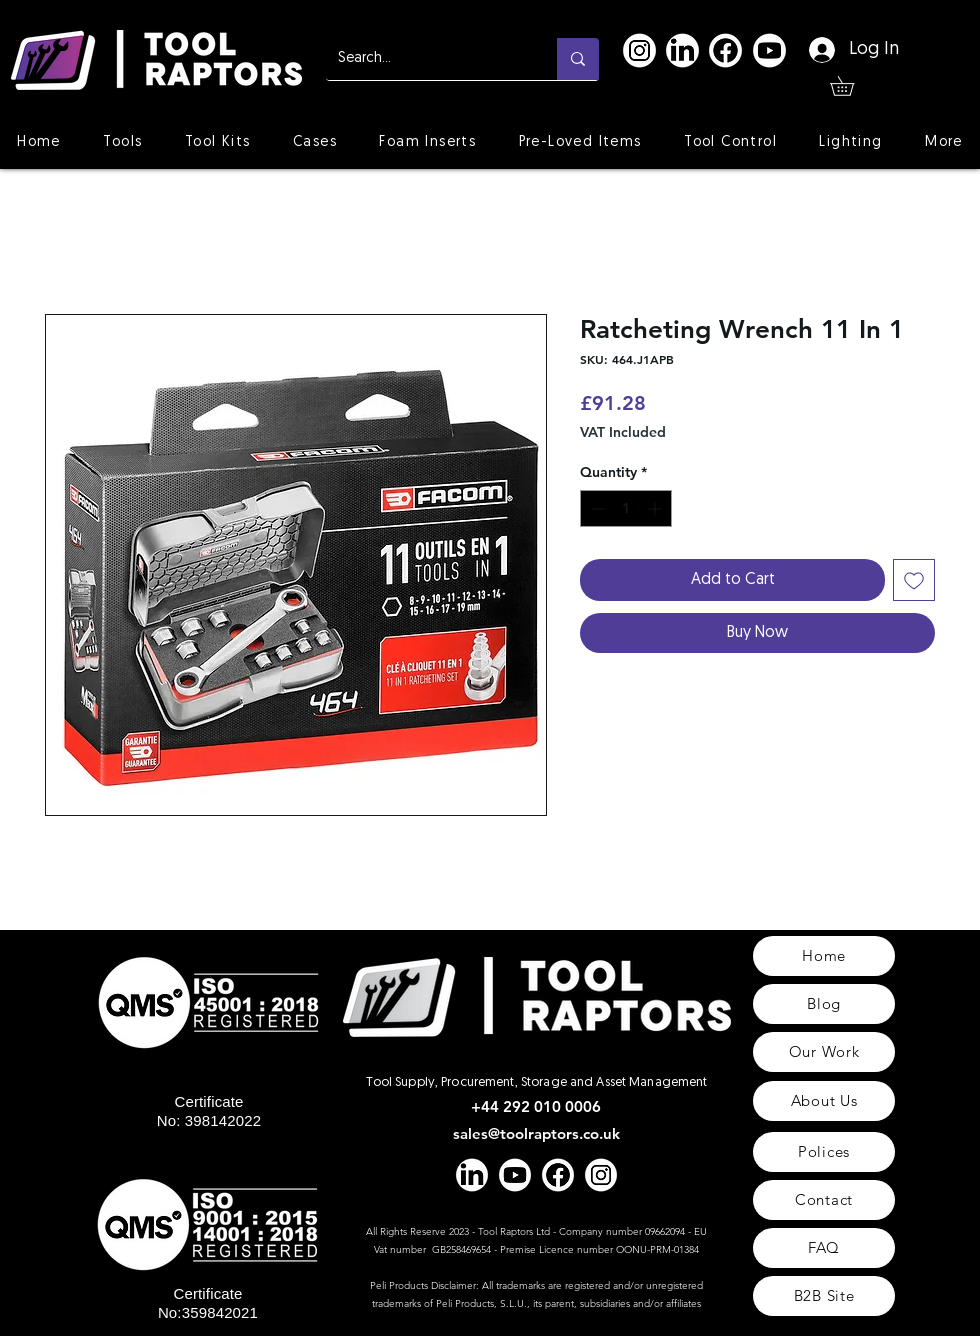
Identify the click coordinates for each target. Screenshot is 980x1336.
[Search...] (426, 59)
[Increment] (656, 508)
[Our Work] (824, 1052)
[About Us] (824, 1101)
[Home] (824, 956)
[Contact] (824, 1200)
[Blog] (824, 1004)
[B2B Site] (824, 1296)
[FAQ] (824, 1248)
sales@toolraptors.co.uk (536, 1133)
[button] (851, 86)
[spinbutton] (626, 508)
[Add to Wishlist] (914, 580)
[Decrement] (595, 508)
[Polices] (824, 1152)
